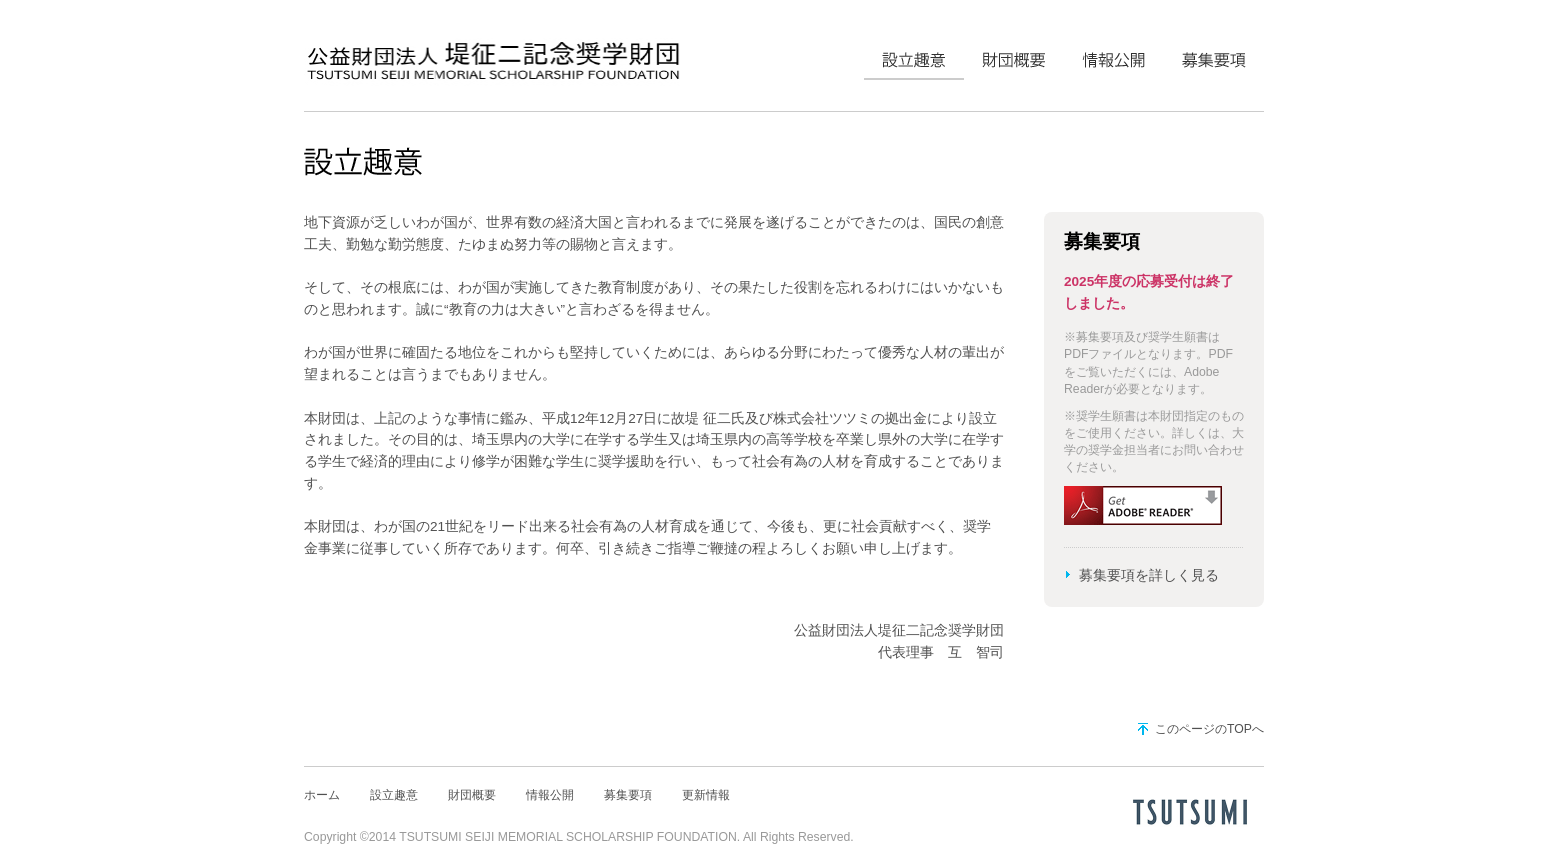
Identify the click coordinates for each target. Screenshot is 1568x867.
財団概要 (1014, 55)
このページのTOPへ (1209, 729)
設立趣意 (914, 55)
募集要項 (1214, 55)
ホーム (322, 795)
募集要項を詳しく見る (1149, 575)
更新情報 (706, 795)
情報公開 (1114, 55)
